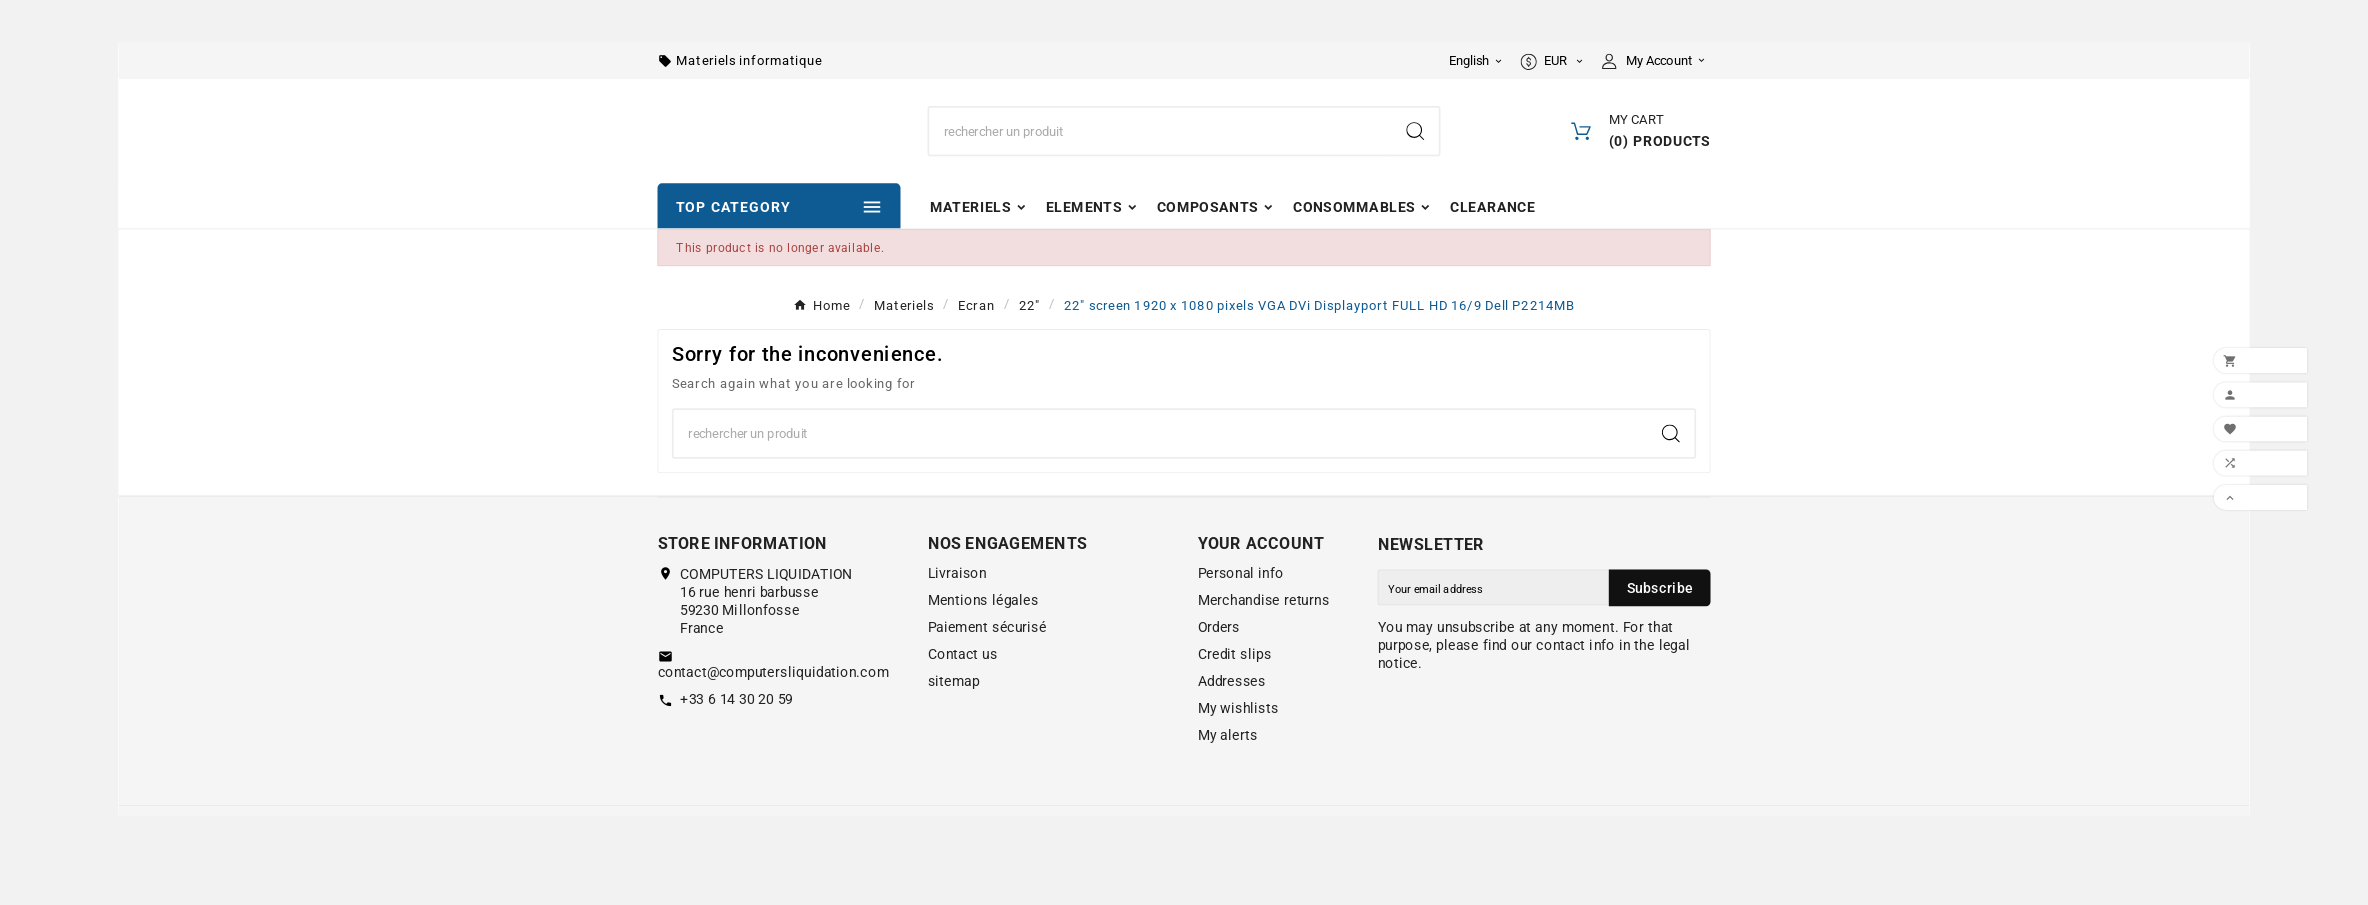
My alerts (1228, 776)
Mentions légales (983, 641)
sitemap (954, 722)
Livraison (957, 614)
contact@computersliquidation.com (773, 712)
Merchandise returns (1264, 641)
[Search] (1160, 152)
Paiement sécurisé (987, 668)
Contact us (963, 695)
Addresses (1232, 722)
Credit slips (1235, 695)
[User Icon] (1656, 63)
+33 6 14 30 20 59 (736, 739)
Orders (1219, 668)
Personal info (1241, 614)
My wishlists (1238, 749)
